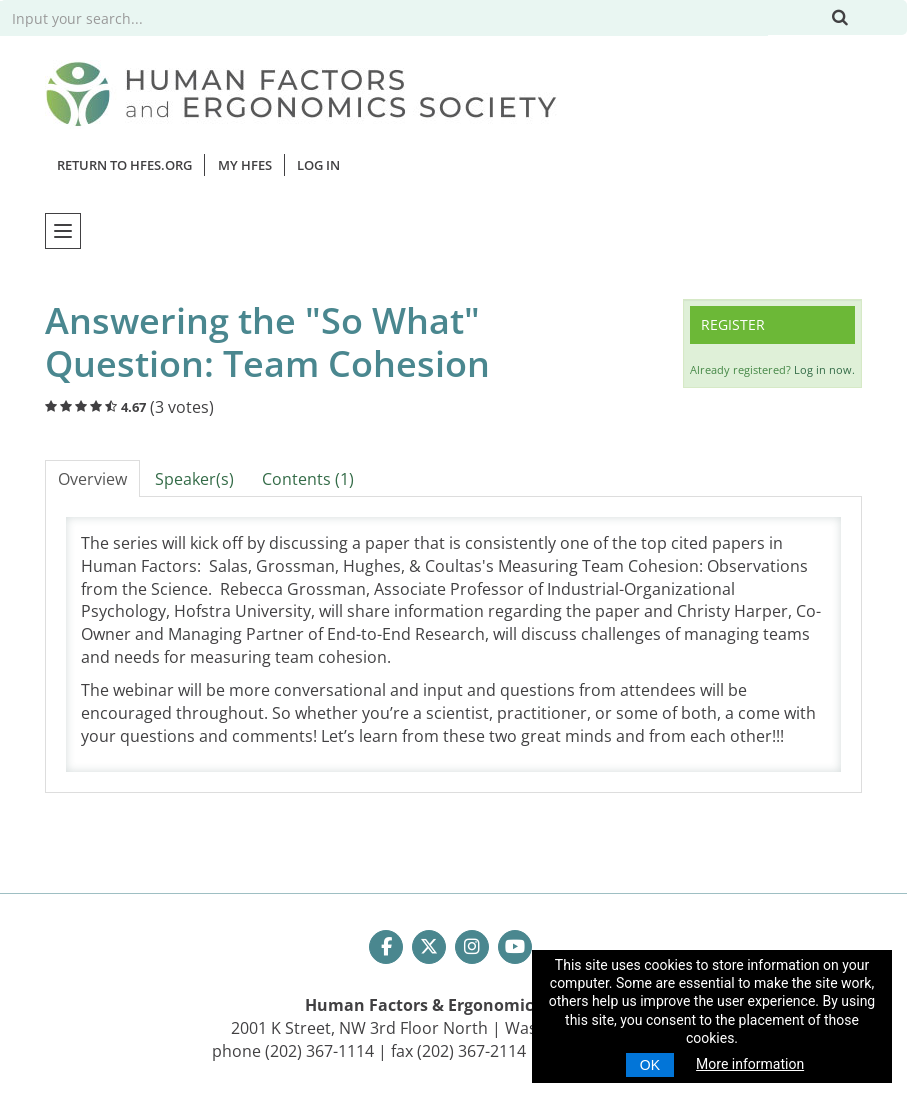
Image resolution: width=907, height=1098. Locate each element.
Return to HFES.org (124, 165)
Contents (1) (308, 479)
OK (650, 1065)
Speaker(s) (194, 479)
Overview (92, 479)
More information (750, 1064)
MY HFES (245, 165)
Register (733, 324)
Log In (318, 165)
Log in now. (824, 369)
